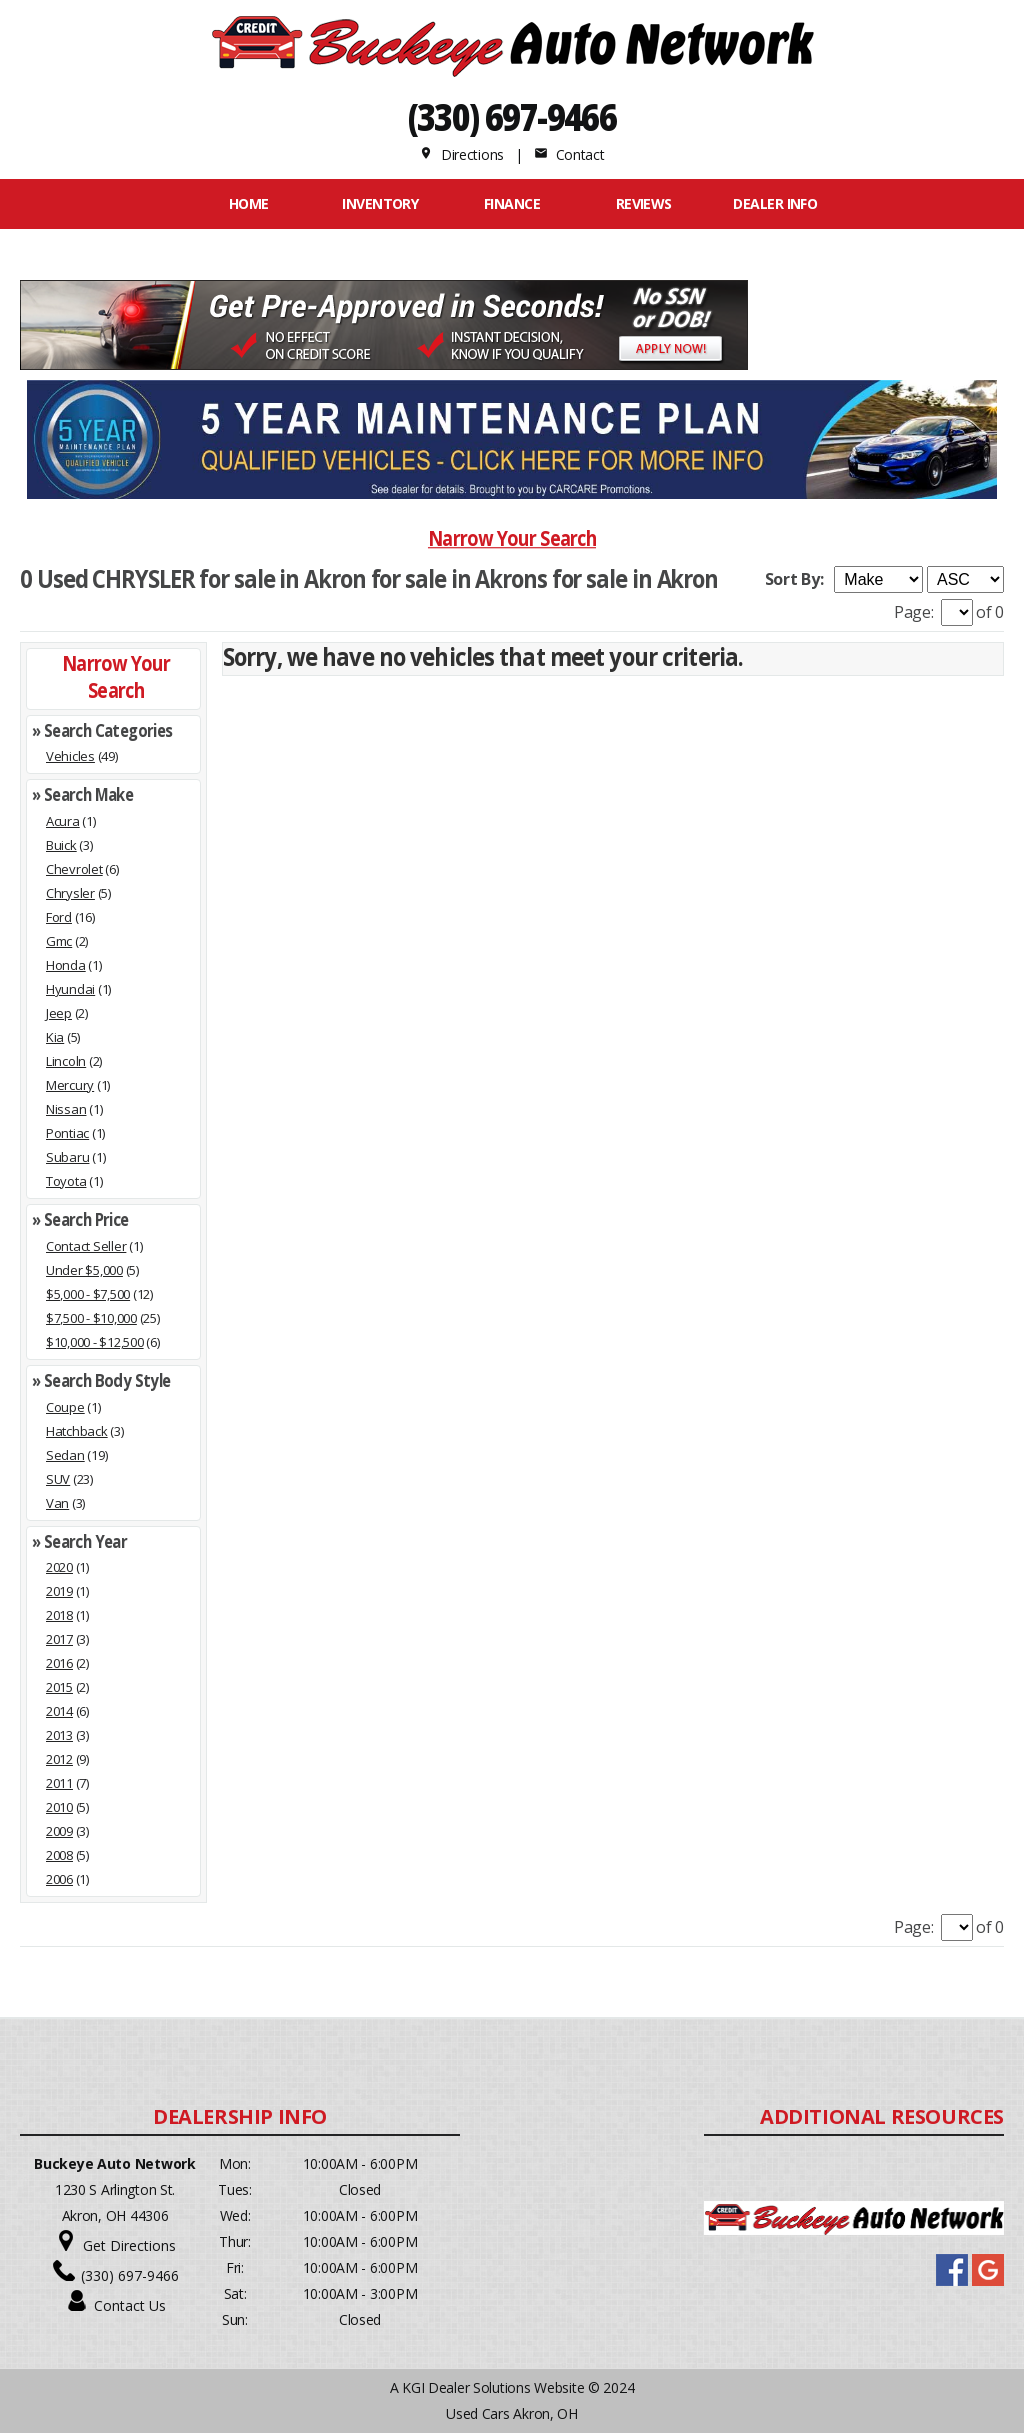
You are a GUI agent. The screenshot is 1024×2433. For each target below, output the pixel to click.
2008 (59, 1855)
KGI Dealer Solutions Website (493, 2387)
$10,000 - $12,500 (95, 1342)
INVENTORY (380, 203)
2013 (59, 1735)
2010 (59, 1807)
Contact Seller (86, 1246)
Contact (569, 154)
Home (249, 203)
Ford (59, 917)
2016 (59, 1663)
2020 (59, 1567)
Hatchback (77, 1431)
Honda (66, 965)
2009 (59, 1831)
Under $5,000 (84, 1270)
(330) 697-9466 (512, 116)
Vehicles (70, 756)
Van (57, 1503)
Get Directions (129, 2245)
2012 (59, 1759)
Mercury (70, 1085)
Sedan (65, 1455)
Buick (61, 845)
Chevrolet (74, 869)
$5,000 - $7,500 (88, 1294)
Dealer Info (775, 203)
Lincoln (66, 1061)
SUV (58, 1479)
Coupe (65, 1407)
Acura (63, 821)
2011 (59, 1783)
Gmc (59, 941)
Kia (55, 1037)
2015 (59, 1687)
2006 (59, 1879)
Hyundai (70, 989)
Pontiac (67, 1133)
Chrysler (70, 893)
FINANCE (512, 203)
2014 (59, 1711)
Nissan (66, 1109)
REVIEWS (644, 203)
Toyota (66, 1181)
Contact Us (130, 2305)
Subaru (67, 1157)
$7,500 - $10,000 (91, 1318)
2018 (59, 1615)
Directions (461, 154)
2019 (59, 1591)
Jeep (59, 1013)
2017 (59, 1639)
